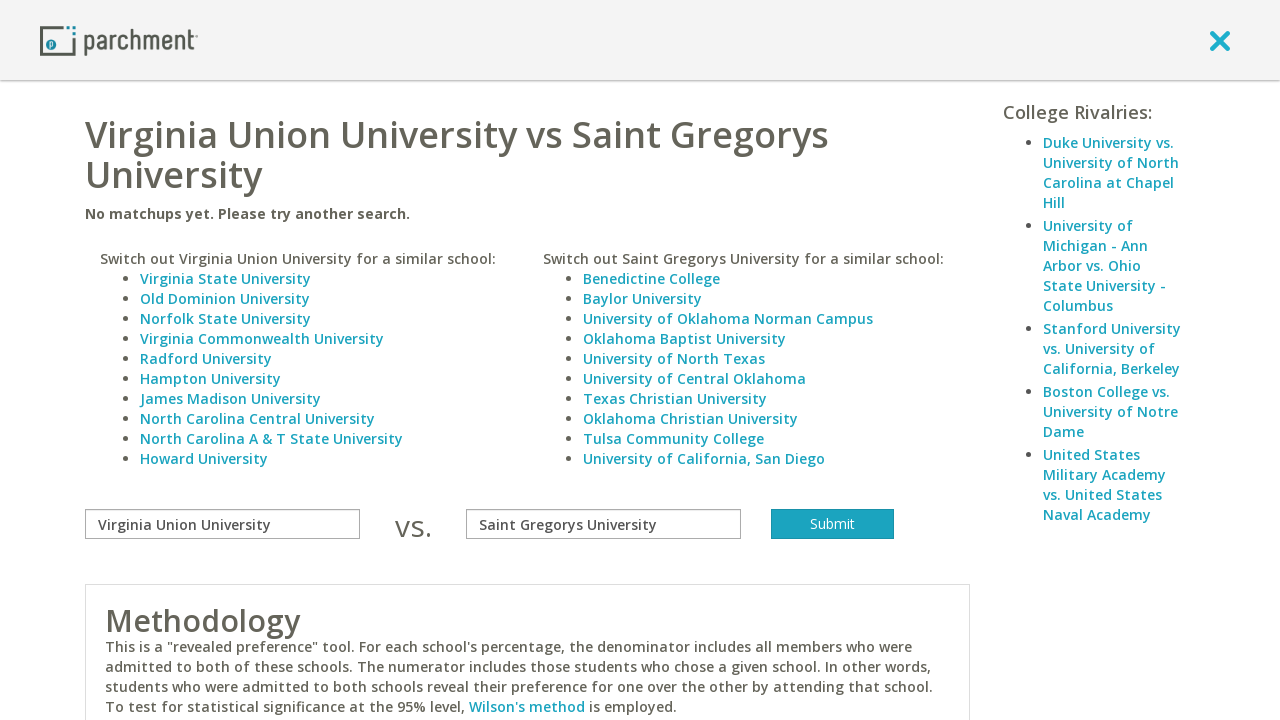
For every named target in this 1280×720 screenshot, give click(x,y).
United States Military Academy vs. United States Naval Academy (1104, 484)
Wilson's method (527, 706)
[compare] (222, 524)
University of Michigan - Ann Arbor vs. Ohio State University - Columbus (1104, 265)
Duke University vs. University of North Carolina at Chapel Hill (1111, 172)
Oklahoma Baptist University (684, 338)
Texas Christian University (675, 398)
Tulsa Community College (673, 438)
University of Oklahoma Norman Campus (728, 318)
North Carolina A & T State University (271, 438)
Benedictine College (651, 278)
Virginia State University (225, 278)
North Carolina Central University (257, 418)
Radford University (206, 358)
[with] (603, 524)
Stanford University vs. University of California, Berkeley (1112, 348)
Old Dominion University (225, 298)
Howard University (204, 458)
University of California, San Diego (704, 458)
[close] (1220, 40)
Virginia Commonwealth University (262, 338)
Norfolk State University (225, 318)
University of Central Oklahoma (694, 378)
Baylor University (642, 298)
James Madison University (230, 398)
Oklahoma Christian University (690, 418)
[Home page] (119, 39)
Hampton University (210, 378)
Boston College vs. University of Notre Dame (1110, 411)
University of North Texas (674, 358)
